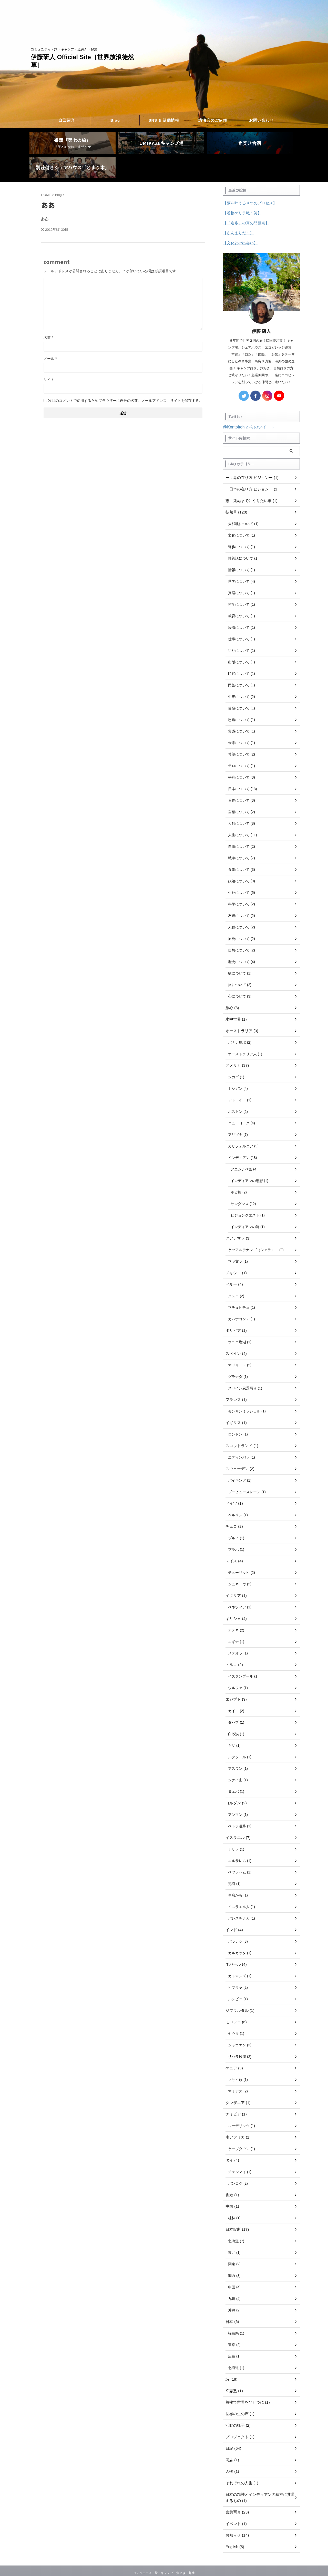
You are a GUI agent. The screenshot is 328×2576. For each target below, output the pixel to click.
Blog (115, 120)
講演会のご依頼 (212, 120)
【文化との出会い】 (239, 222)
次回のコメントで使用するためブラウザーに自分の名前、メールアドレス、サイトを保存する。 (125, 380)
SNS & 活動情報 (163, 120)
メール (50, 338)
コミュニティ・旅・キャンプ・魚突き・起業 (164, 2552)
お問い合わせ (261, 120)
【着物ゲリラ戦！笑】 (241, 192)
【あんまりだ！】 (237, 212)
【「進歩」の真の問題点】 (244, 202)
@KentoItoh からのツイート (248, 406)
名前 (48, 317)
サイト (49, 359)
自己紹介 (66, 120)
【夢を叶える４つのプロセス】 (248, 182)
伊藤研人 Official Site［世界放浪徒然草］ (164, 2559)
